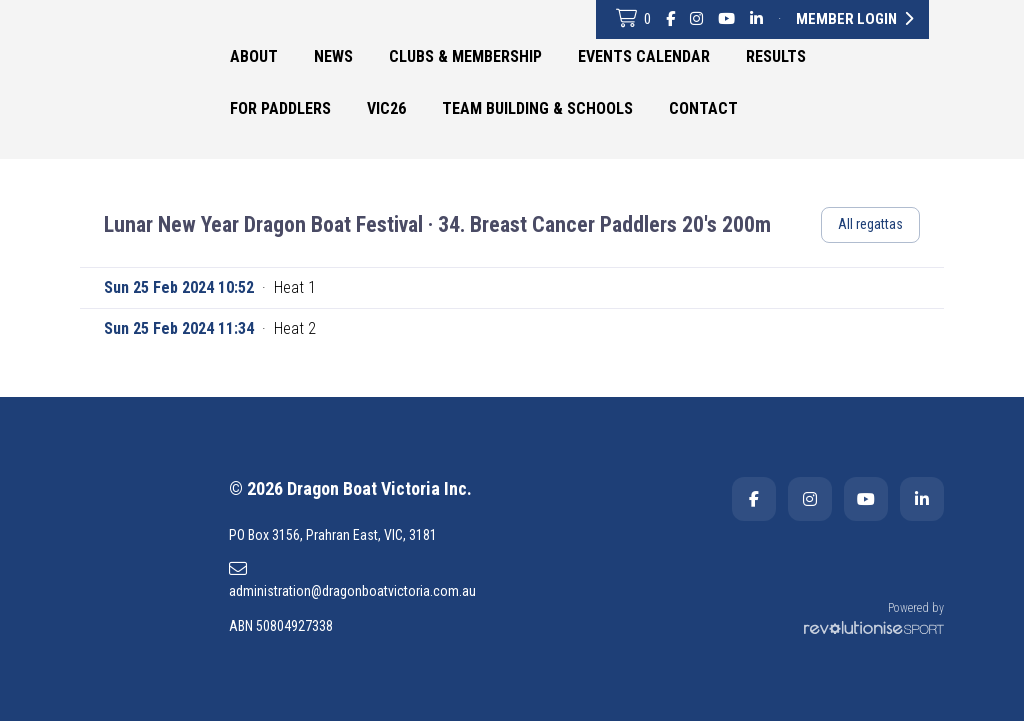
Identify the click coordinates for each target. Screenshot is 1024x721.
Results (776, 56)
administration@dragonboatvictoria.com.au (352, 579)
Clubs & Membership (465, 56)
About (254, 56)
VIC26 (386, 108)
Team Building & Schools (537, 108)
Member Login (854, 19)
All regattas (870, 224)
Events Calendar (644, 56)
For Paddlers (280, 108)
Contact (703, 108)
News (333, 56)
